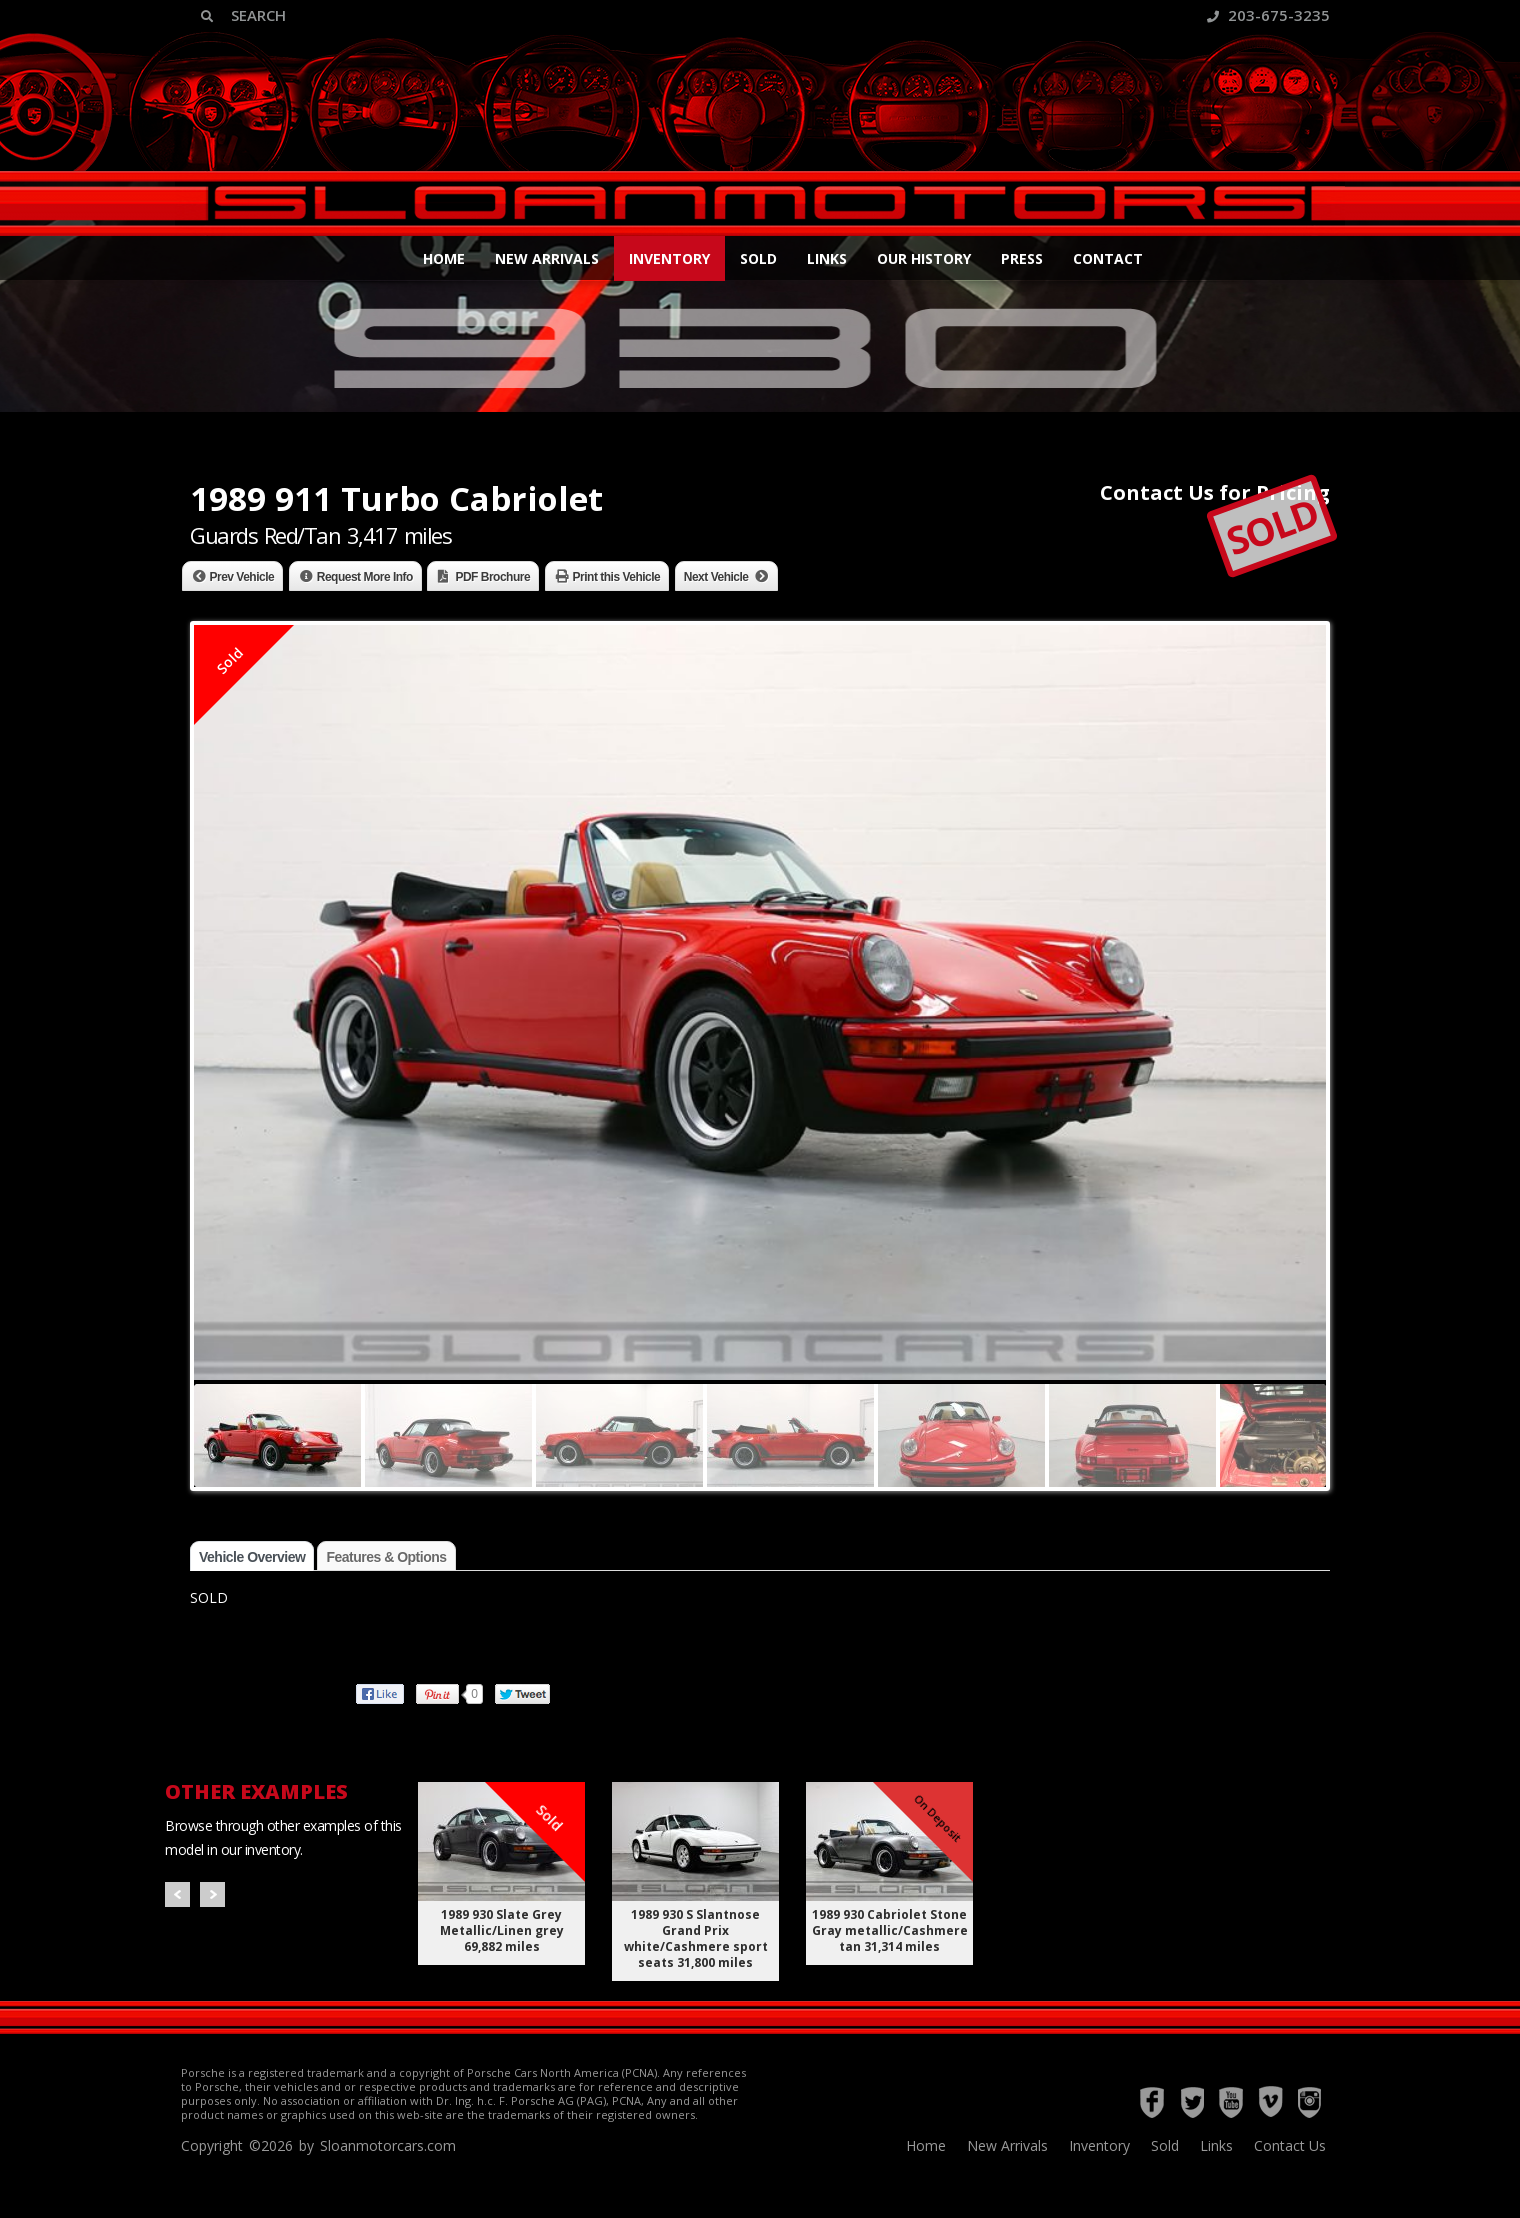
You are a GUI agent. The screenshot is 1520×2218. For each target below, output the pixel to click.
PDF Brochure (492, 577)
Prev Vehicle (242, 577)
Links (827, 258)
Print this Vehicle (617, 577)
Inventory (669, 258)
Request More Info (365, 577)
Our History (924, 258)
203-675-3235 (1268, 15)
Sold (758, 258)
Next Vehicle (716, 577)
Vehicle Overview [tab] (252, 1557)
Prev (177, 1894)
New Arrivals (547, 258)
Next (212, 1894)
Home (444, 258)
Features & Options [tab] (386, 1557)
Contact (1108, 258)
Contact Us (1290, 2145)
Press (1022, 258)
